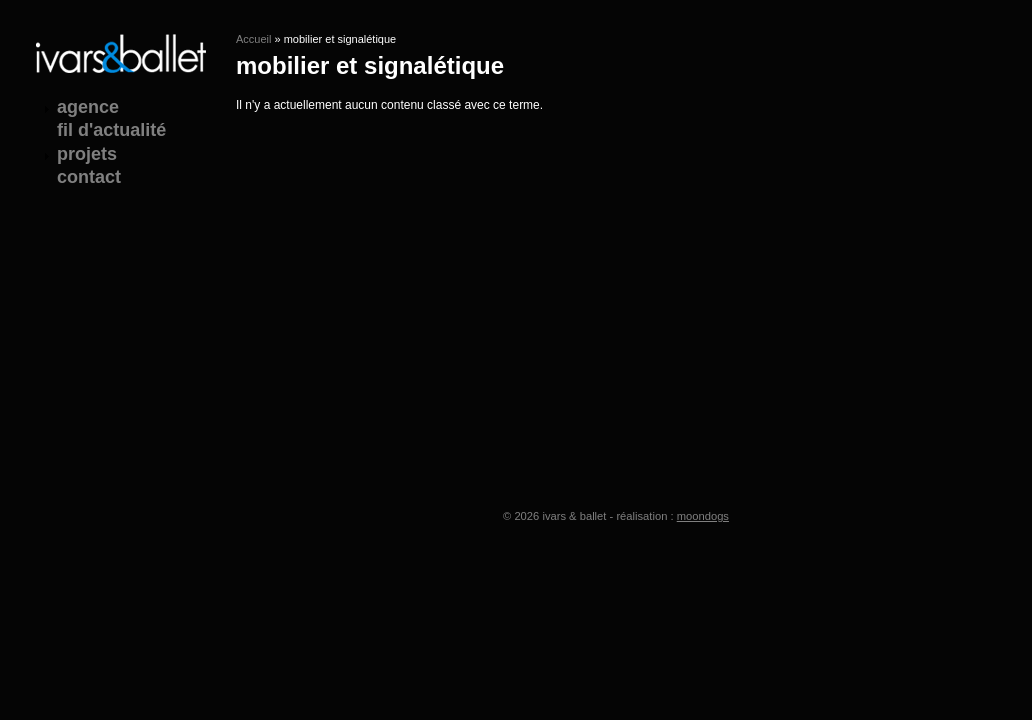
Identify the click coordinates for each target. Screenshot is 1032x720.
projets (87, 154)
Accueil (253, 39)
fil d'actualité (111, 130)
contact (89, 177)
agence (88, 107)
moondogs (703, 516)
